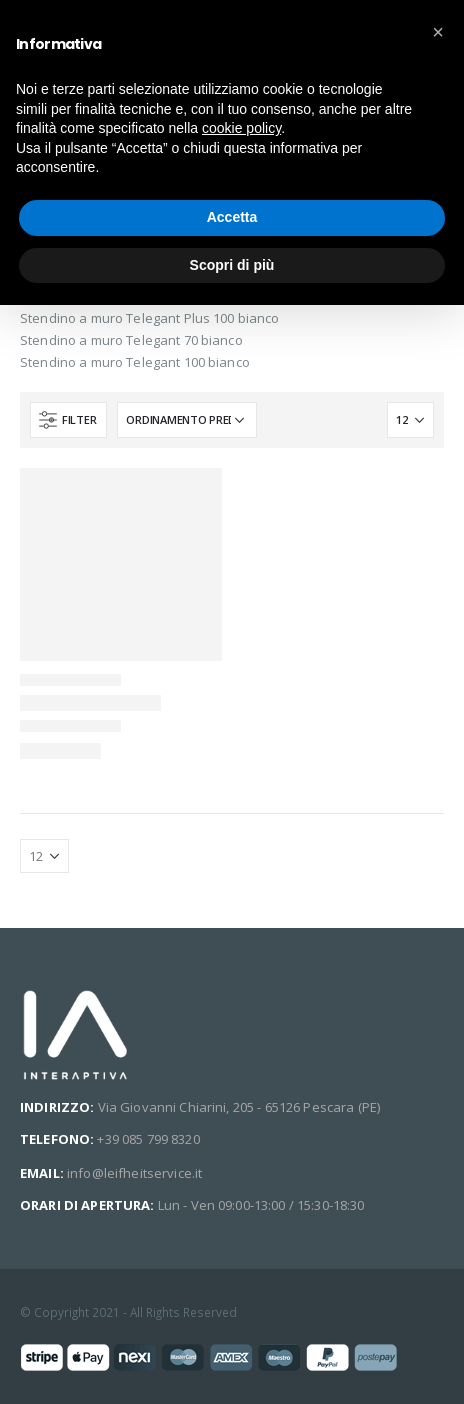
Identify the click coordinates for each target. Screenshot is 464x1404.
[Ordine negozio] (187, 420)
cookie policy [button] (241, 128)
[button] (438, 32)
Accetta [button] (232, 217)
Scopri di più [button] (232, 265)
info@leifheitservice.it (134, 1173)
